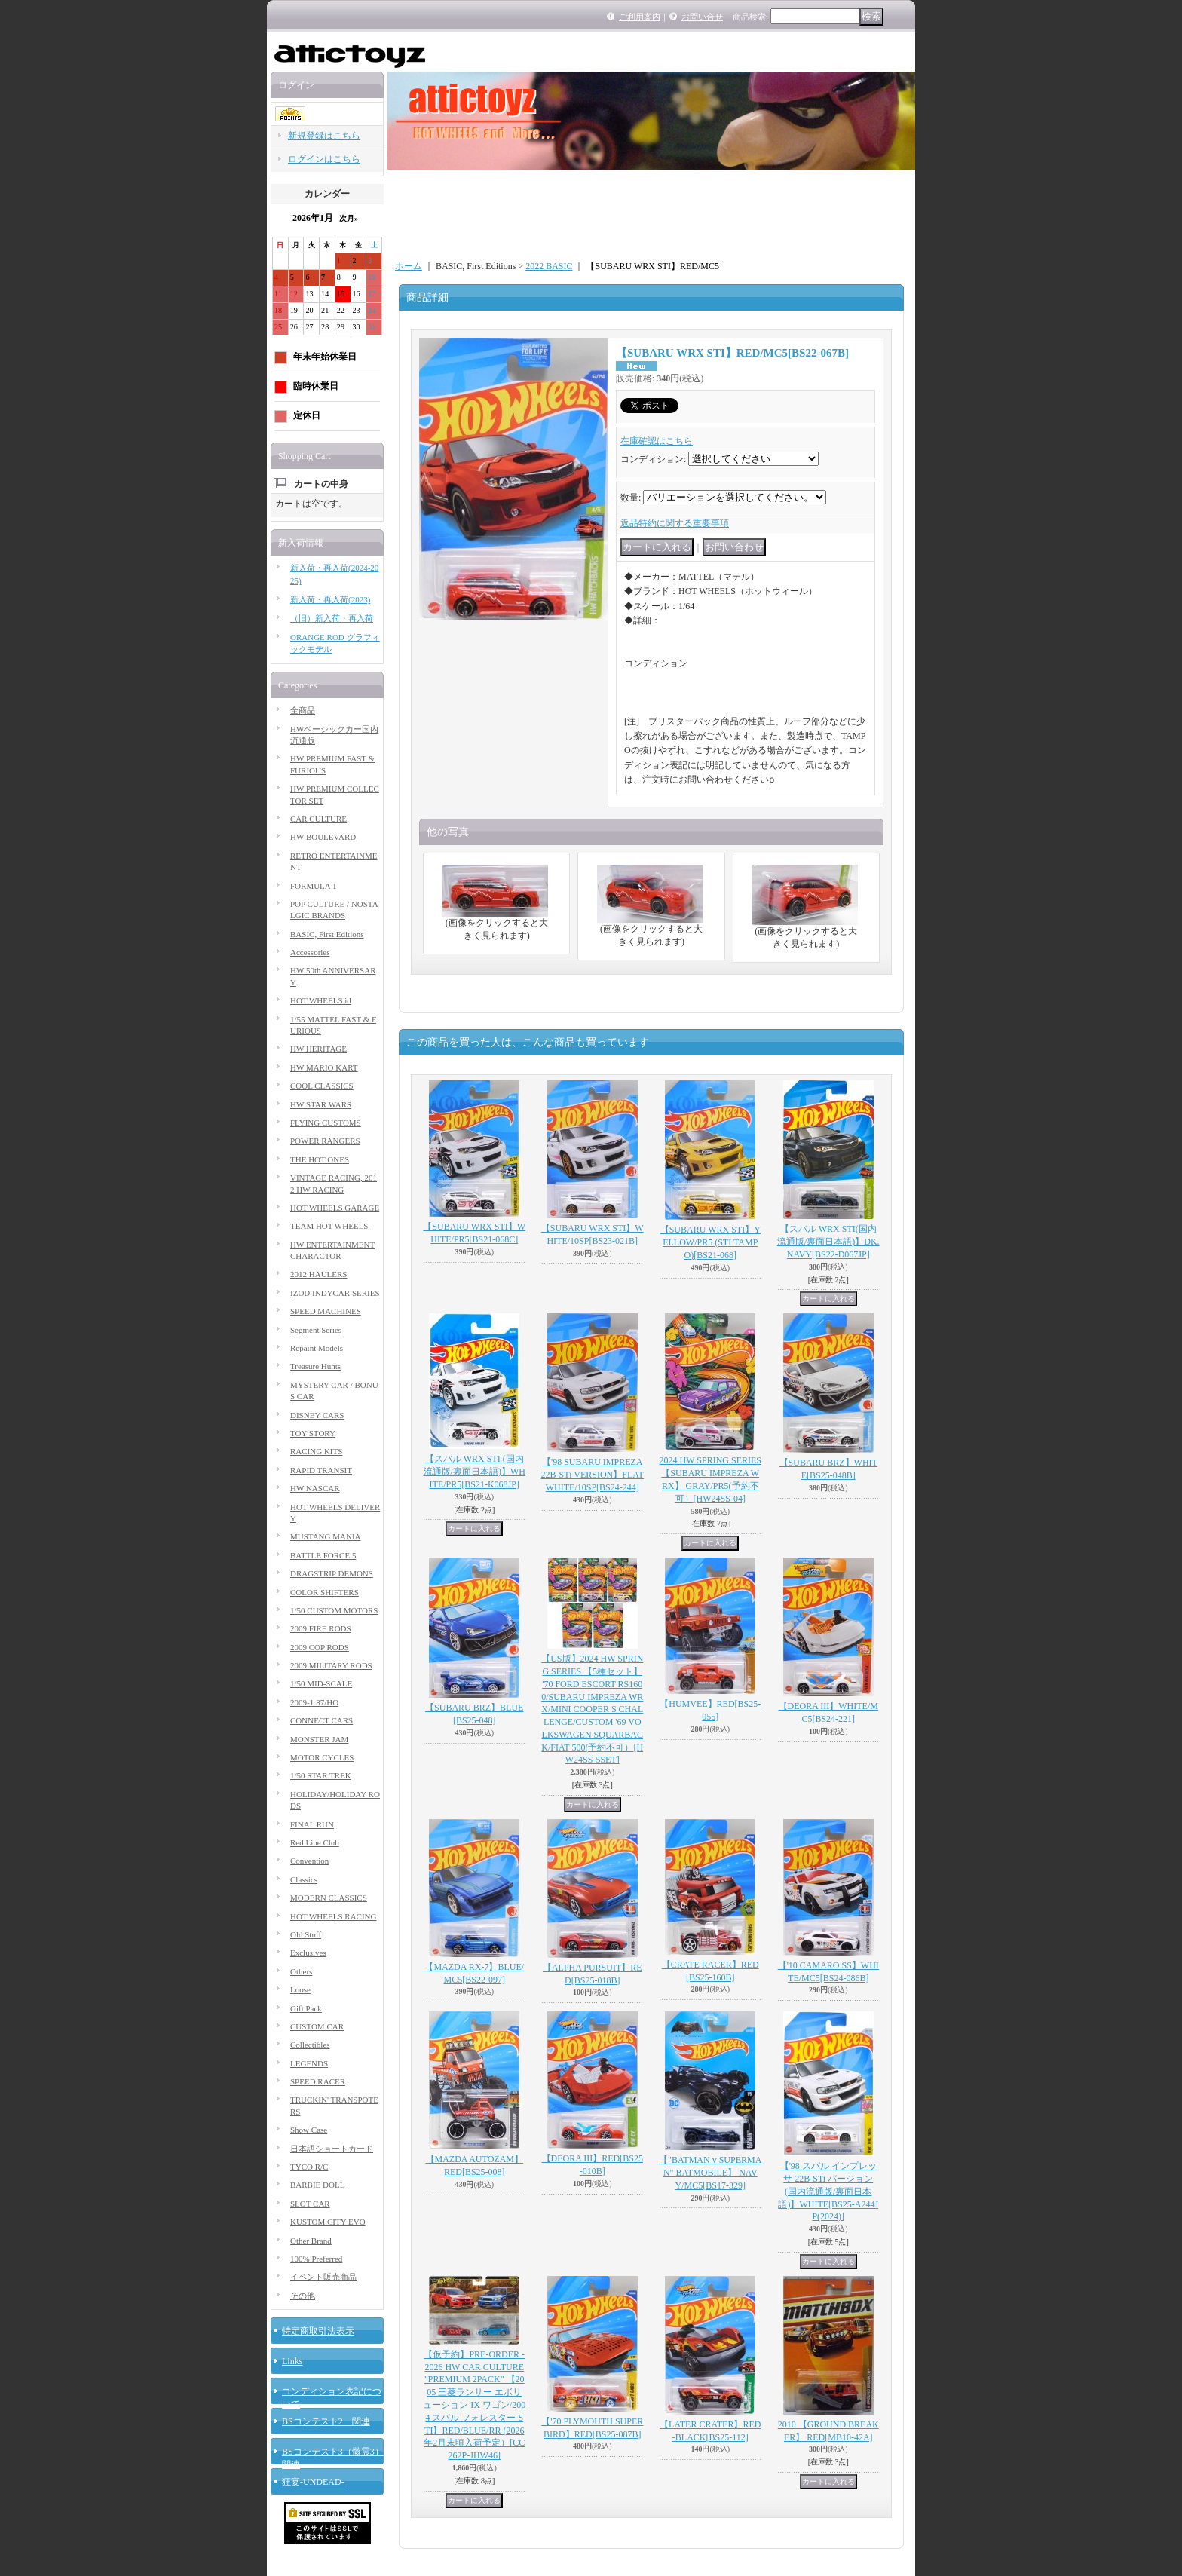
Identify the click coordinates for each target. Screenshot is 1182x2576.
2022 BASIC (548, 266)
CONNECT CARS (321, 1720)
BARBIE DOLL (317, 2184)
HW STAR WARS (320, 1104)
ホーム (408, 266)
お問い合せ (702, 16)
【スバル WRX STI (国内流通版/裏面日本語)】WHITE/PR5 (474, 1471)
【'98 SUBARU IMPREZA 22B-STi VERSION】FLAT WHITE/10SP (592, 1474)
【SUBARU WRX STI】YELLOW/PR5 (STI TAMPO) (710, 1242)
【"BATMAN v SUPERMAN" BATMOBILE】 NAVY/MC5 (710, 2173)
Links (292, 2361)
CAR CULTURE (318, 818)
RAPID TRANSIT (321, 1470)
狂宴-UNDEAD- (313, 2481)
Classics (303, 1879)
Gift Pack (306, 2008)
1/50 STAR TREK (320, 1775)
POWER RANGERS (325, 1140)
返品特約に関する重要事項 (674, 523)
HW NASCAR (315, 1488)
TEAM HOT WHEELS (329, 1225)
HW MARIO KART (324, 1067)
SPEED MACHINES (325, 1311)
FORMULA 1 (313, 885)
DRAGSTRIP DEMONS (331, 1573)
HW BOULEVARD (323, 836)
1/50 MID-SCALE (321, 1683)
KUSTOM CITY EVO (328, 2221)
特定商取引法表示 (318, 2331)
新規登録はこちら (324, 135)
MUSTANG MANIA (325, 1536)
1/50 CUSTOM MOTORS (334, 1610)
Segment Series (315, 1329)
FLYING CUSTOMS (325, 1122)
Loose (300, 1989)
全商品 (302, 710)
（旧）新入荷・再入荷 (331, 618)
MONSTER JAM (319, 1739)
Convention (309, 1860)
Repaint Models (316, 1347)
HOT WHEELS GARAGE (334, 1207)
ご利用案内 (639, 16)
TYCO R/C (309, 2166)
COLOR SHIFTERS (324, 1592)
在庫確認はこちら (656, 441)
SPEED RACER (317, 2081)
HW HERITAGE (318, 1048)
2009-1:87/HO (314, 1702)
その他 (302, 2295)
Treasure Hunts (315, 1366)
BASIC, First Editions (327, 934)
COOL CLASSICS (322, 1085)
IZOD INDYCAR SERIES (335, 1292)
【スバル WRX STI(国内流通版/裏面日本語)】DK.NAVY (828, 1242)
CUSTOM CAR (317, 2026)
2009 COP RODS (319, 1647)
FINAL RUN (312, 1824)
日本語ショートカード (331, 2148)
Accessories (310, 952)
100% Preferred (316, 2258)
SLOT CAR (310, 2203)
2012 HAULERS (318, 1274)
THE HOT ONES (319, 1159)
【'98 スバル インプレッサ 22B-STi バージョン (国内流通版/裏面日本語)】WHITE (828, 2191)
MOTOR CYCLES (322, 1757)
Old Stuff (305, 1934)
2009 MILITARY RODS (331, 1665)
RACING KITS (316, 1451)
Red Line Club (314, 1842)
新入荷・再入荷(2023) (330, 599)
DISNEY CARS (317, 1415)
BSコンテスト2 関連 (326, 2421)
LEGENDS (309, 2063)
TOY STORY (312, 1433)
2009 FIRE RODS (320, 1628)
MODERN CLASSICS (328, 1897)
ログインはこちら (324, 159)
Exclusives (308, 1952)
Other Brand (311, 2240)
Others (301, 1971)
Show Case (308, 2129)
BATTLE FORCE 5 (323, 1555)
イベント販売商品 (323, 2276)
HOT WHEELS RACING (333, 1916)
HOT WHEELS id (320, 1000)
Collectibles (310, 2044)
